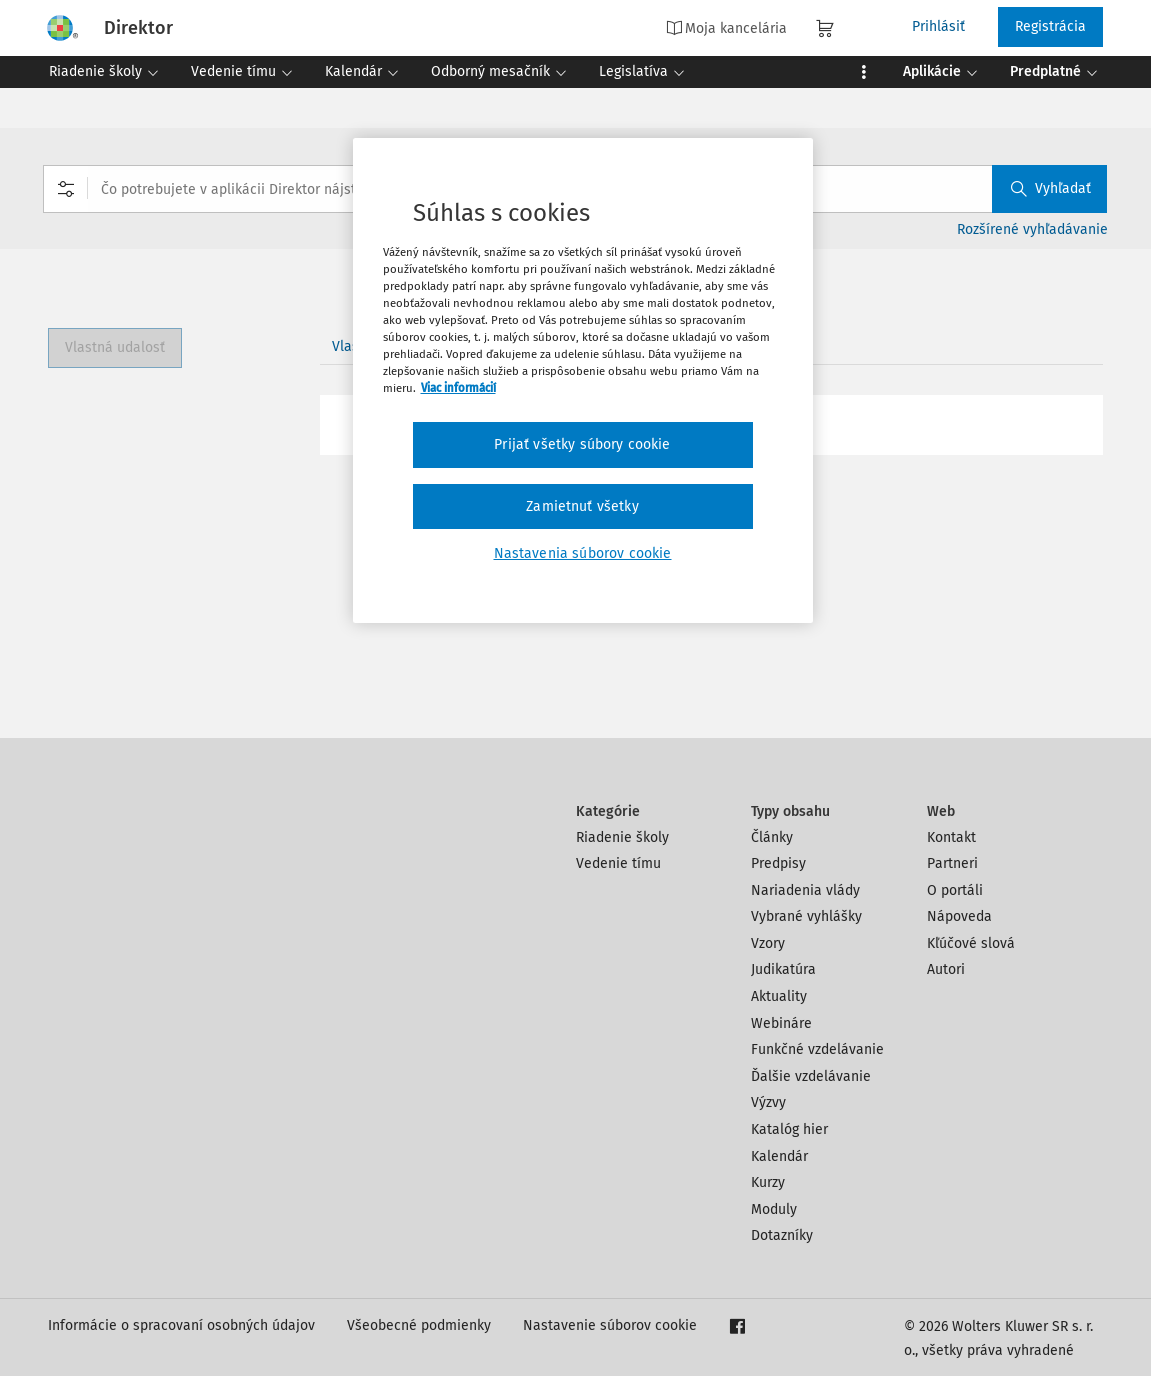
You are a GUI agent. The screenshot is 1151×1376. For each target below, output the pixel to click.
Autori (946, 969)
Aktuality (779, 996)
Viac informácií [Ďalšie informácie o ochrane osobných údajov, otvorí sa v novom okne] (458, 388)
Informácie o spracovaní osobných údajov (181, 1325)
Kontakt (951, 837)
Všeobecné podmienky (419, 1325)
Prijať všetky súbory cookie (582, 444)
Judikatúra (783, 969)
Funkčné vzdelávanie (817, 1049)
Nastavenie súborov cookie (610, 1325)
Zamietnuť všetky (582, 506)
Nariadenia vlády (805, 890)
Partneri (952, 863)
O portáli (955, 890)
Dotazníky (782, 1235)
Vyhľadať (1051, 188)
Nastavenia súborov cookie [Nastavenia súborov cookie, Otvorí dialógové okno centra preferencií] (583, 553)
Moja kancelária (726, 28)
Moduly (774, 1209)
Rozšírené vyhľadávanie (1032, 229)
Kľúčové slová (971, 943)
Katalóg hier (789, 1129)
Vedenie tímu (618, 863)
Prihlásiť (938, 26)
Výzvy (768, 1102)
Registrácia (1050, 26)
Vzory (768, 943)
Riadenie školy (622, 837)
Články (772, 837)
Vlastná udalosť (115, 347)
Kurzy (768, 1182)
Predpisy (778, 863)
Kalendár (779, 1156)
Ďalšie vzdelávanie (811, 1076)
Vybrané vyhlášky (806, 916)
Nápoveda (959, 916)
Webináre (781, 1023)
